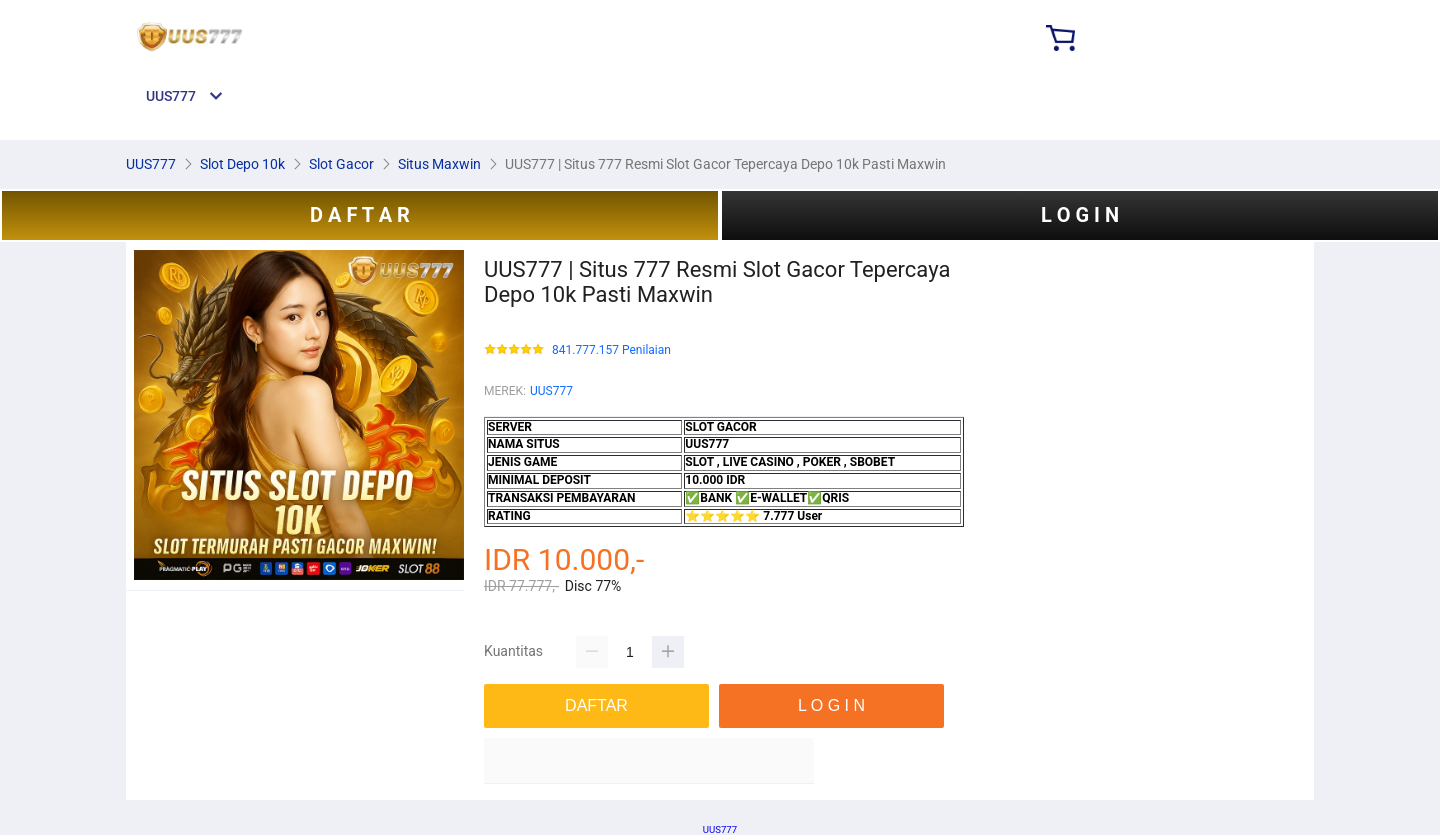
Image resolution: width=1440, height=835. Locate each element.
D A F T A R (360, 215)
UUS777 (551, 391)
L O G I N (1080, 215)
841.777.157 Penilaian (611, 350)
